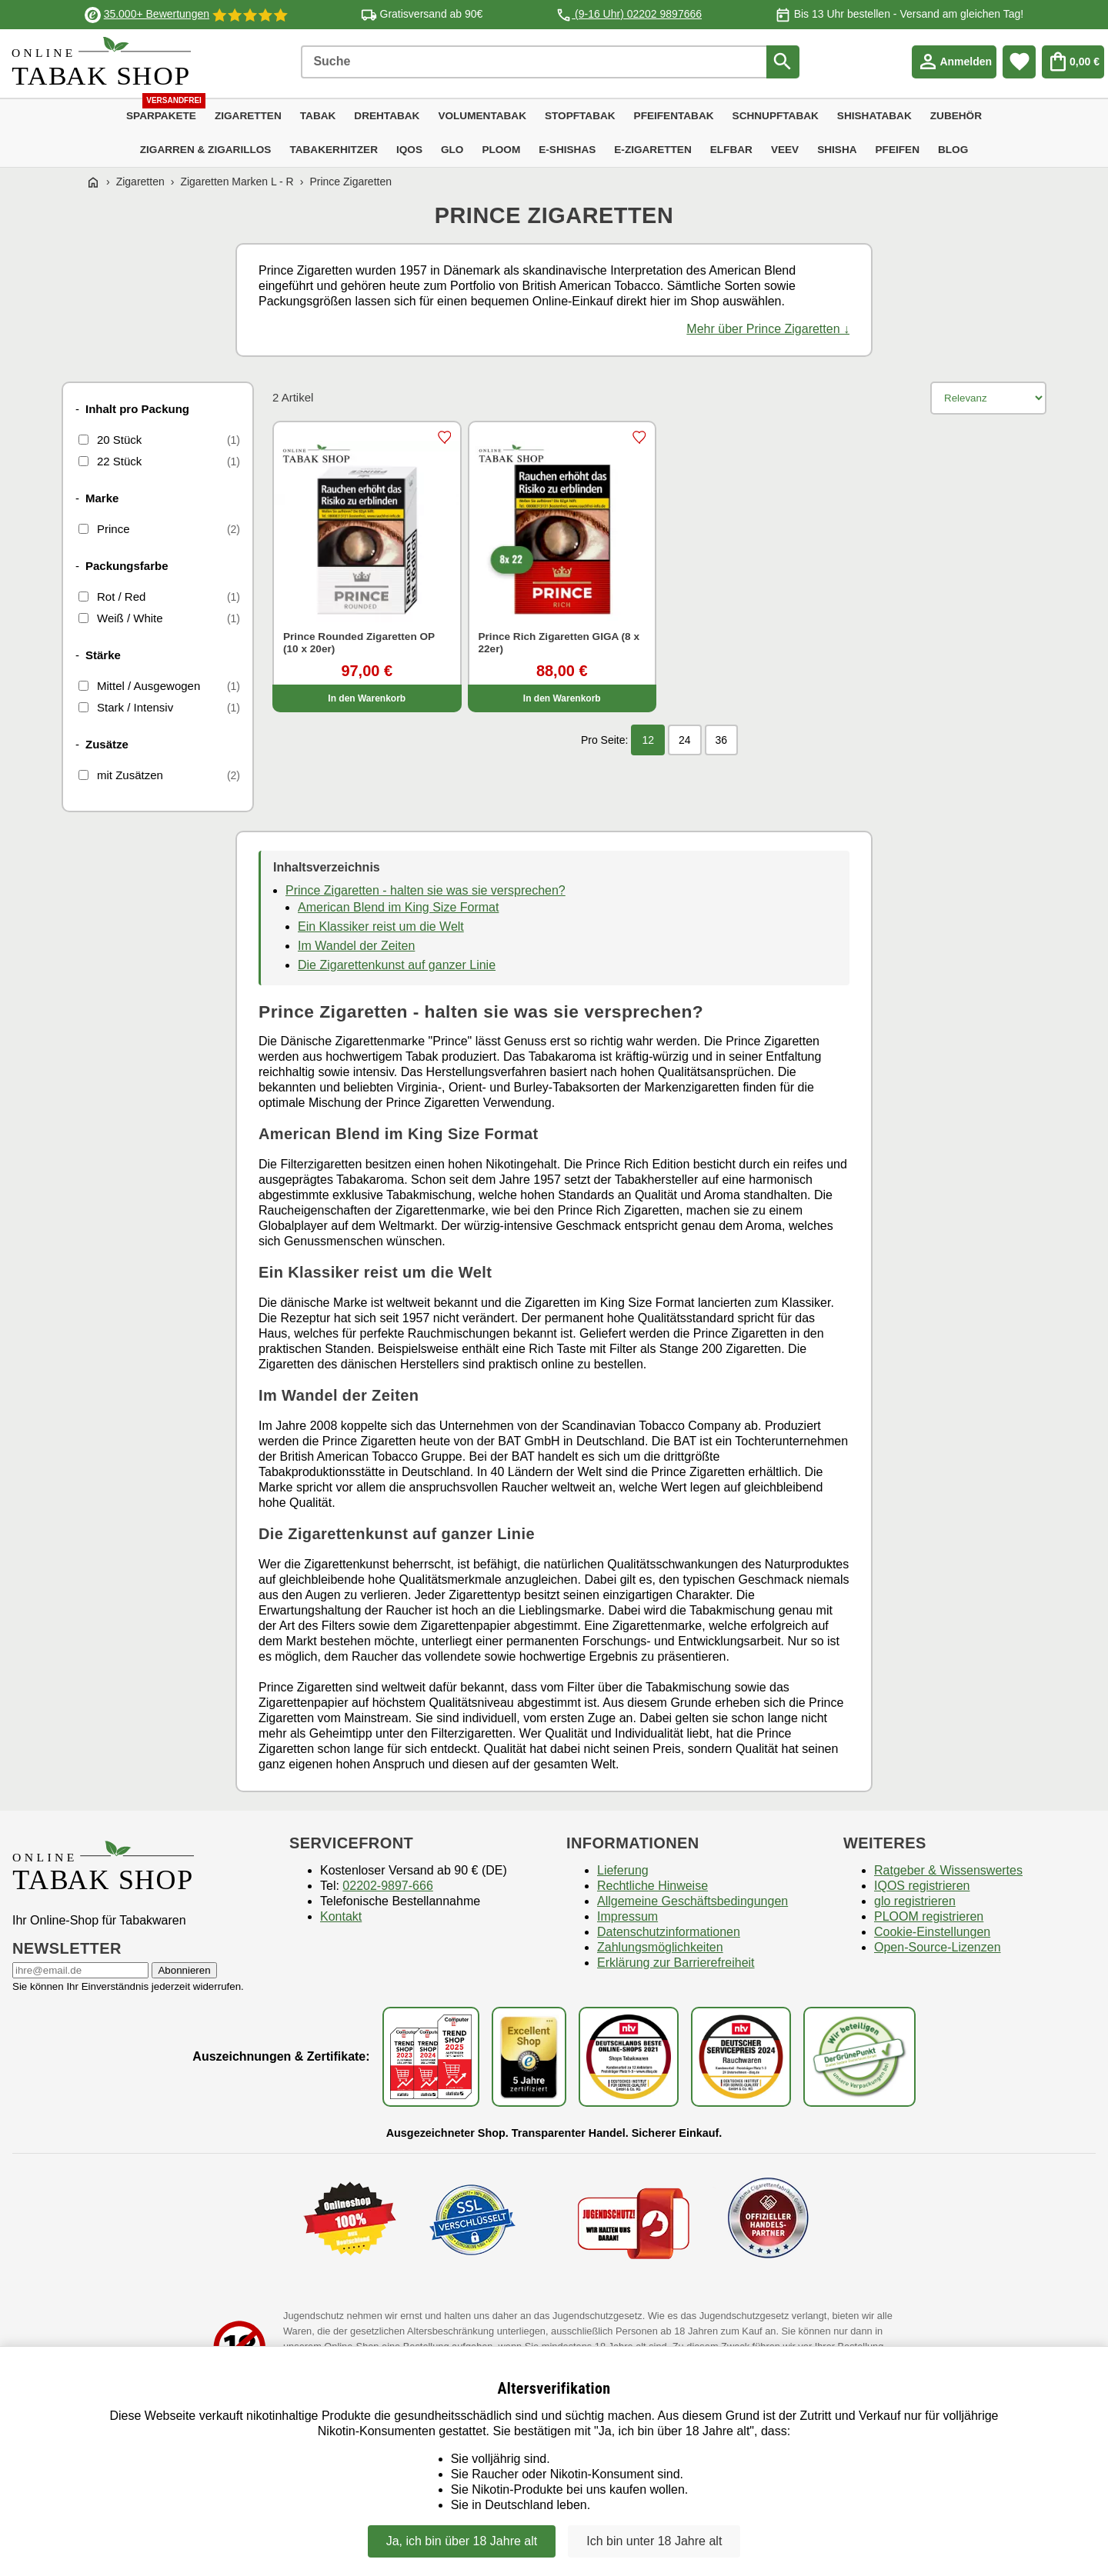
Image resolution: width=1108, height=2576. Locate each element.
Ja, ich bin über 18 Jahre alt (462, 2541)
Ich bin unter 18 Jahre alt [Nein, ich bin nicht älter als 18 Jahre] (654, 2541)
